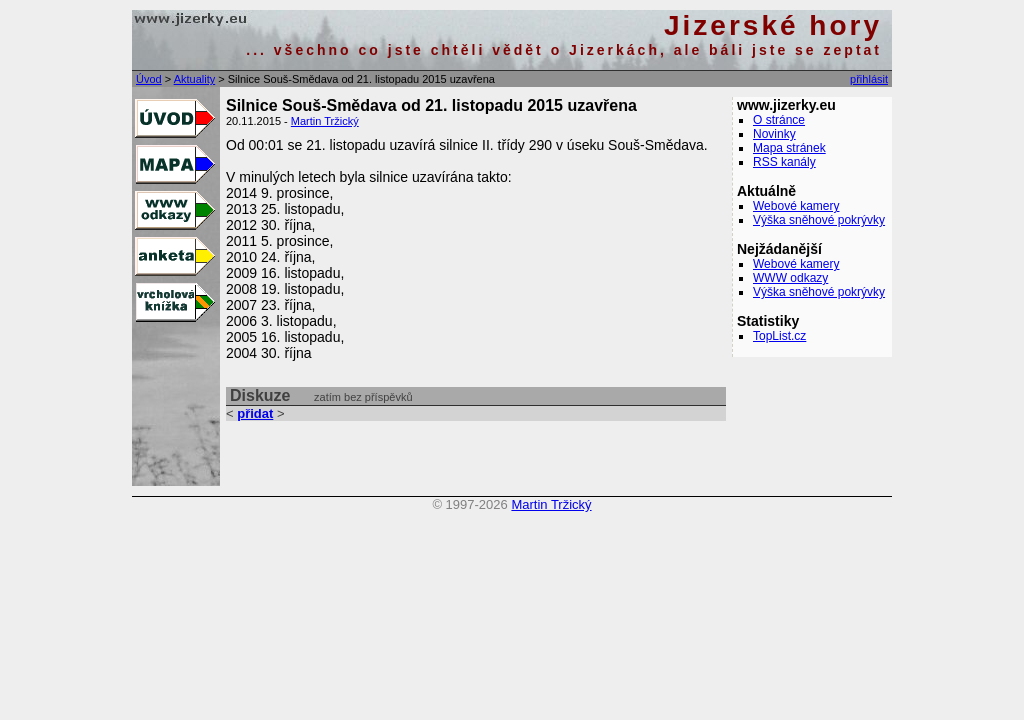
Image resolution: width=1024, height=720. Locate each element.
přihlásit (869, 79)
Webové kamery (796, 206)
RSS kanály (784, 162)
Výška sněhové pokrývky (819, 220)
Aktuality (195, 79)
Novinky (774, 134)
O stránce (779, 120)
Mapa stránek (789, 148)
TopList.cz (779, 336)
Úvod (149, 79)
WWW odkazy (790, 278)
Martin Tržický (325, 121)
